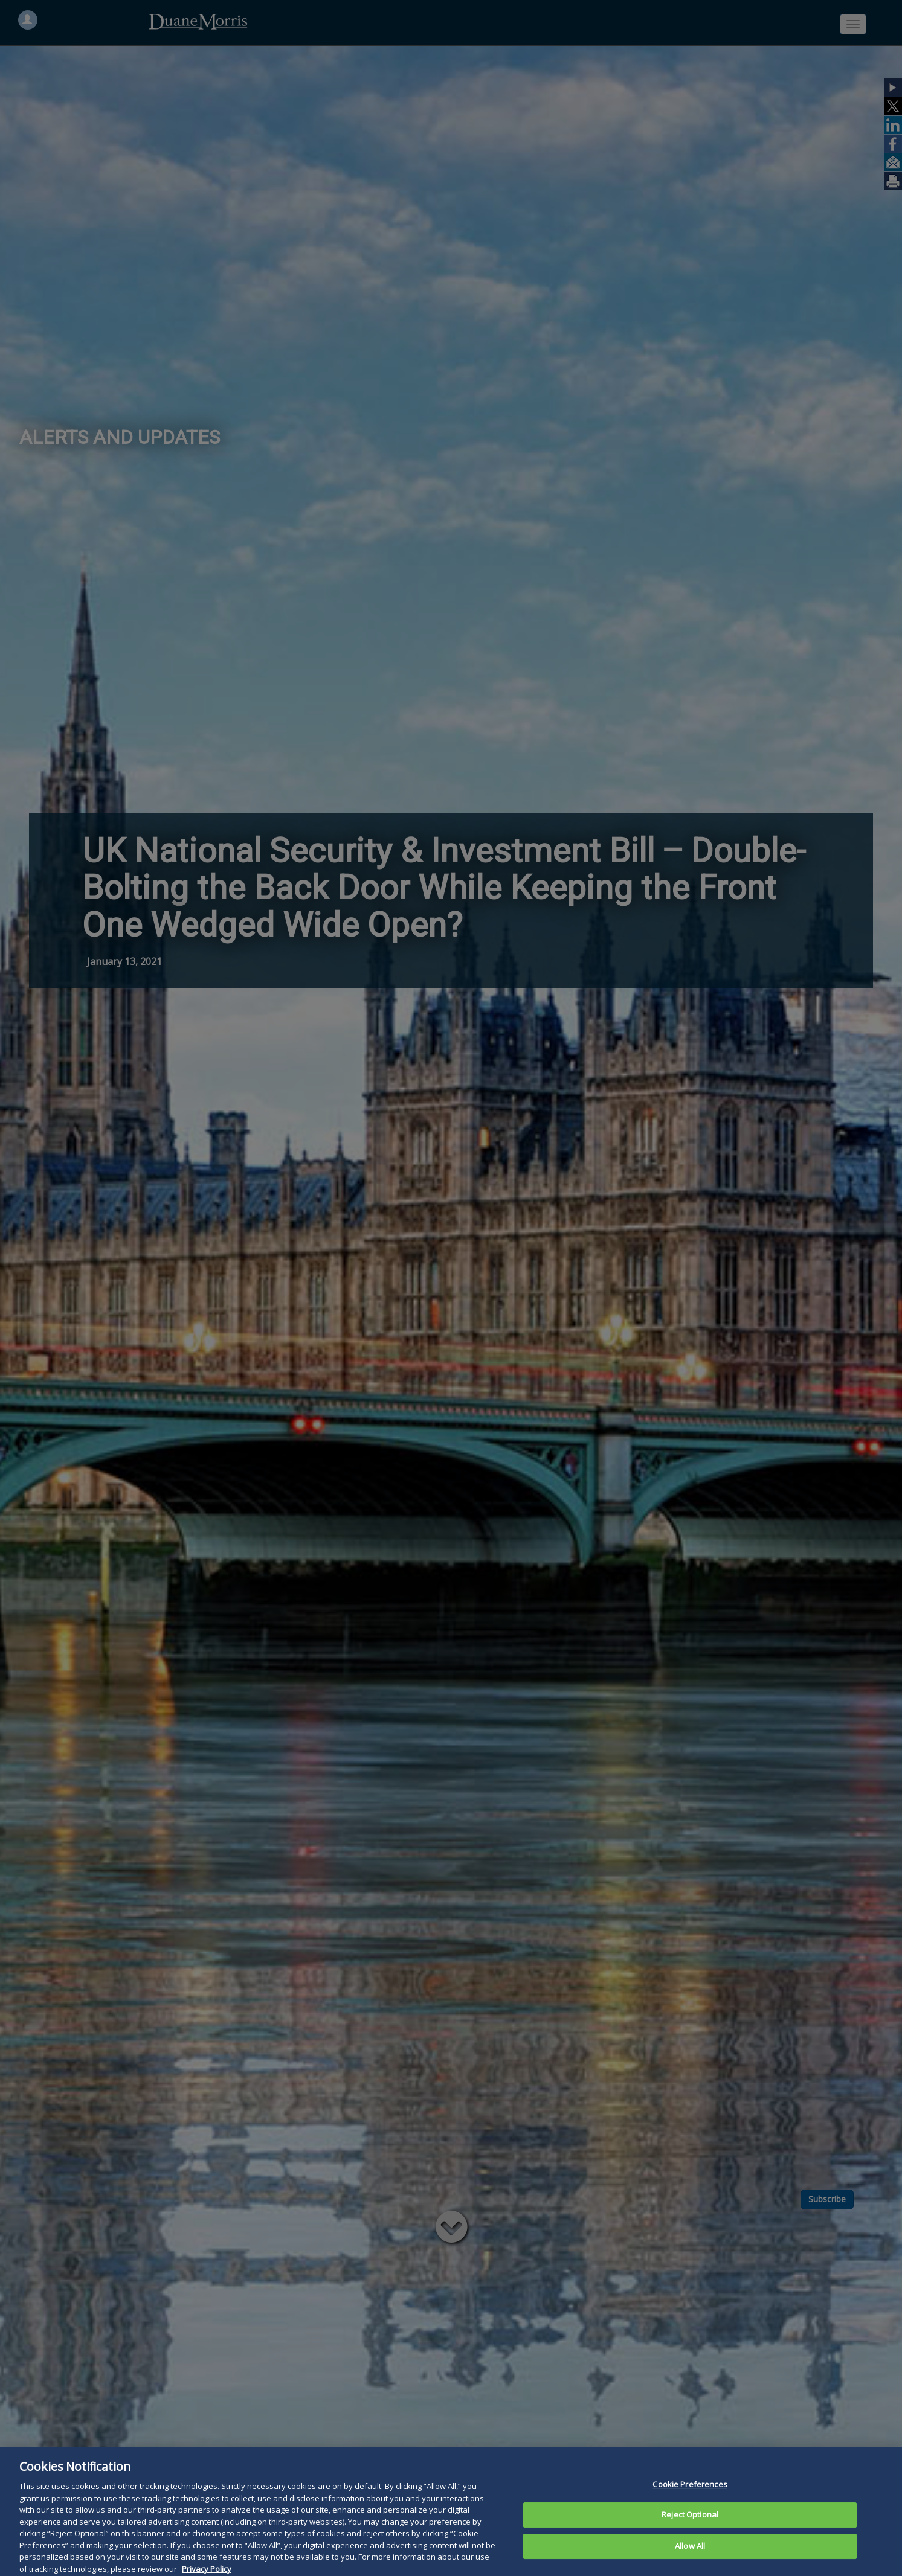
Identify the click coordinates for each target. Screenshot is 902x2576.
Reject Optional (690, 2529)
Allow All (690, 2560)
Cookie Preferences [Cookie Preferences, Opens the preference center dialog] (689, 2499)
